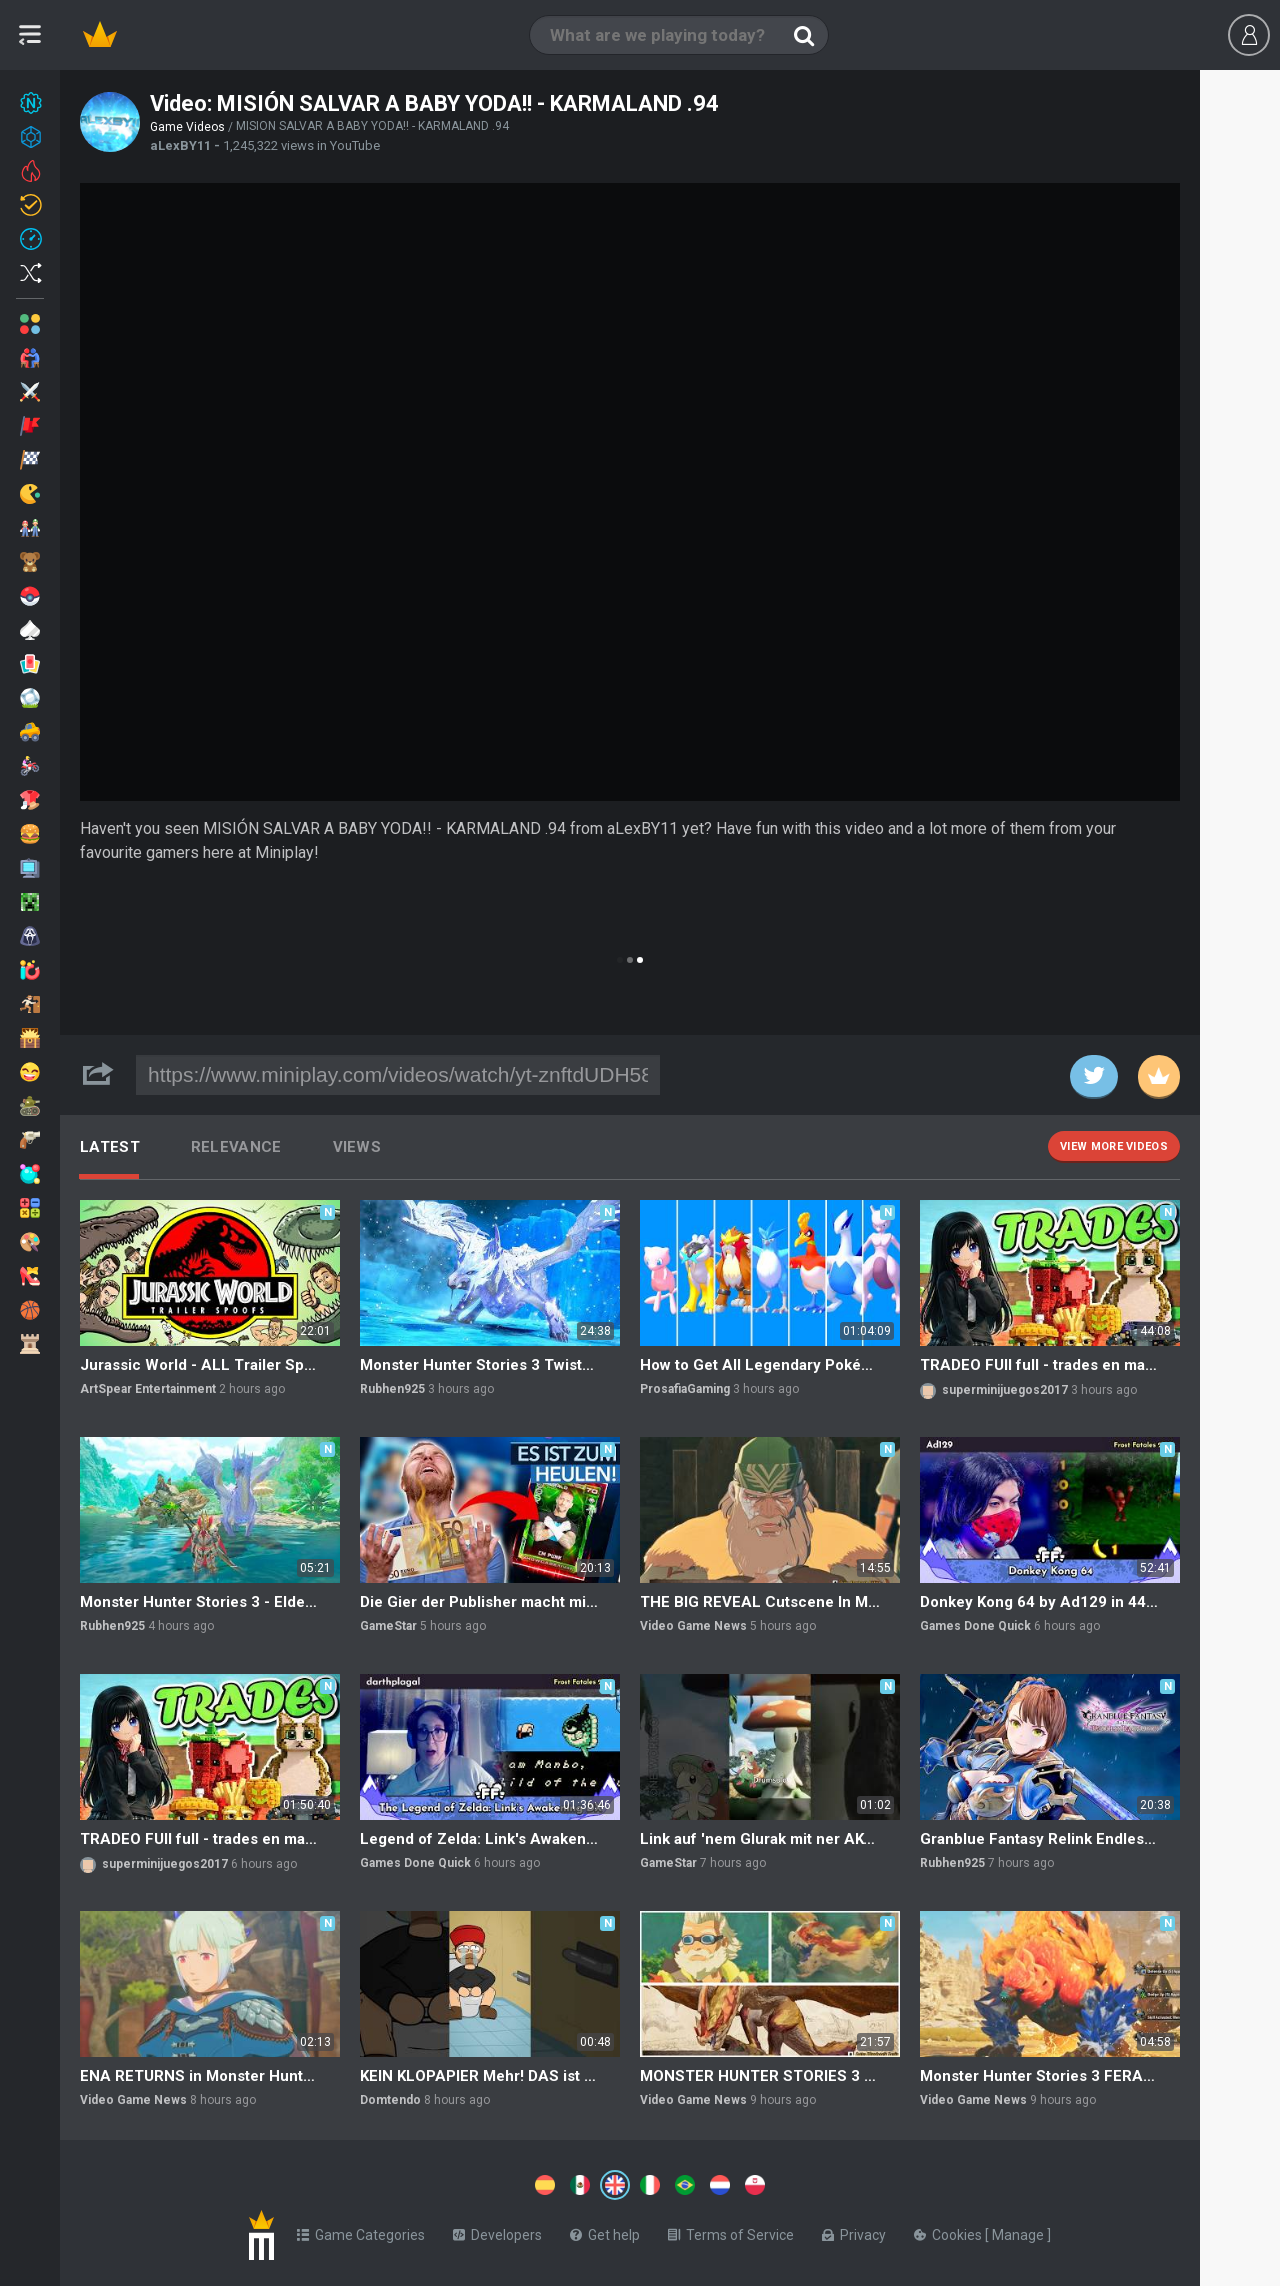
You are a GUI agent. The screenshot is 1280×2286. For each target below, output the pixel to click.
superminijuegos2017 (1005, 1390)
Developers (497, 2231)
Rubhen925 (392, 1389)
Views (357, 1147)
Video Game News (693, 1626)
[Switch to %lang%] (432, 2183)
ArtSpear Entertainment (148, 1389)
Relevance (236, 1147)
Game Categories (361, 2231)
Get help (605, 2231)
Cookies (949, 2231)
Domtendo (390, 2100)
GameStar (388, 1626)
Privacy (854, 2231)
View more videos (1114, 1146)
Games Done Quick (975, 1626)
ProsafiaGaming (685, 1389)
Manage (1019, 2231)
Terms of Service (731, 2231)
